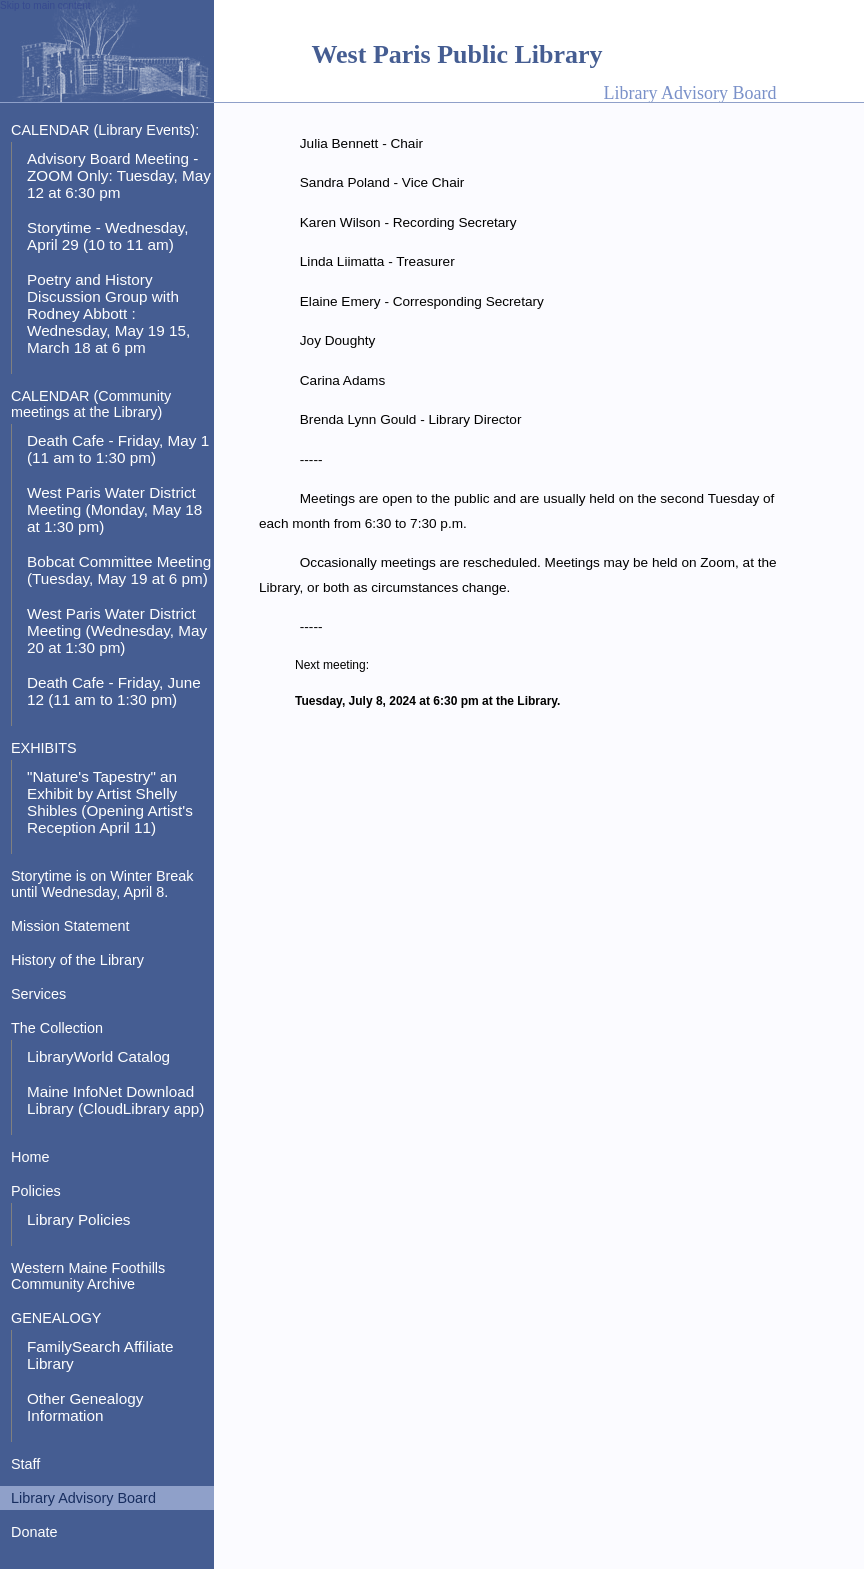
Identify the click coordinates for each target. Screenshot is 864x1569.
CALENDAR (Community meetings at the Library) (91, 404)
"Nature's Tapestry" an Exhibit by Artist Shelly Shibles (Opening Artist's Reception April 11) (110, 802)
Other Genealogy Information (85, 1407)
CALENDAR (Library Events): (105, 130)
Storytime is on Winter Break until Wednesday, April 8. (102, 884)
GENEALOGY (56, 1318)
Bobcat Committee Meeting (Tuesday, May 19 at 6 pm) (119, 570)
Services (38, 994)
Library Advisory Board (83, 1498)
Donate (34, 1532)
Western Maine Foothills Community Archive (88, 1276)
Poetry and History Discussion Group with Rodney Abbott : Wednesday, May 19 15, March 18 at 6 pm (108, 313)
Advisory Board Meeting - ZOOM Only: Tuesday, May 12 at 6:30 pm (119, 175)
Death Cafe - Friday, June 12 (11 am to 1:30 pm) (114, 691)
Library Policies (79, 1219)
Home (30, 1157)
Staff (25, 1464)
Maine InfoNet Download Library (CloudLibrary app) (115, 1100)
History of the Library (77, 960)
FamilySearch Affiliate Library (100, 1355)
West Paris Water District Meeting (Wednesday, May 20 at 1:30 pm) (117, 630)
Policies (36, 1191)
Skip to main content (45, 5)
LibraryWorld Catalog (98, 1056)
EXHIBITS (44, 748)
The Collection (57, 1028)
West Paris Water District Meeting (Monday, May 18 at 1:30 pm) (114, 509)
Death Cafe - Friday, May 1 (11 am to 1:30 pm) (118, 449)
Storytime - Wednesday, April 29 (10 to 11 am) (107, 236)
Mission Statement (70, 926)
